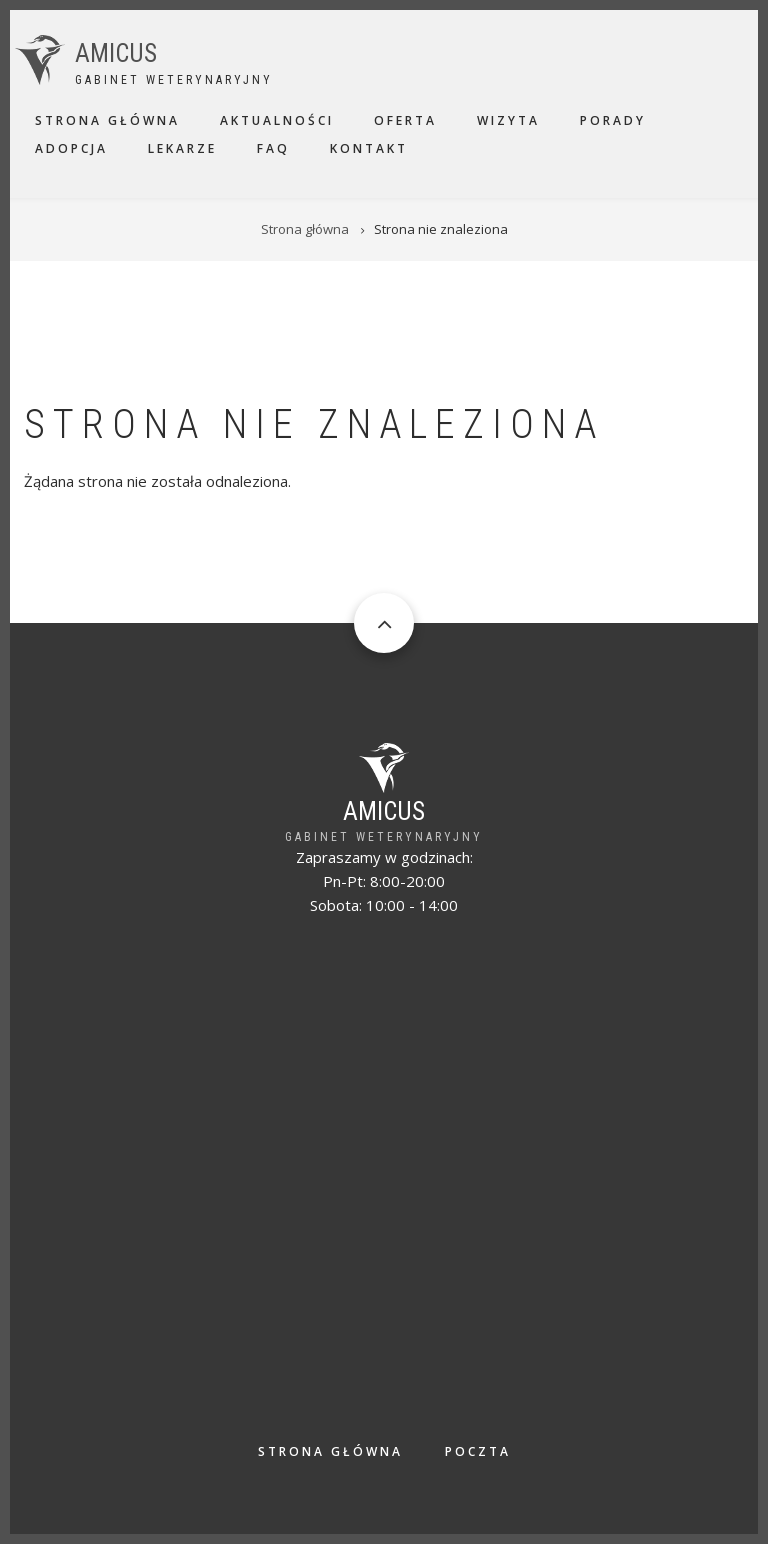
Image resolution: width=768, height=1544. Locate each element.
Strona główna (107, 120)
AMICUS (116, 53)
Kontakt (369, 148)
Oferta (405, 120)
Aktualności (277, 120)
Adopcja (71, 148)
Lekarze (182, 148)
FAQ (273, 148)
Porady (613, 120)
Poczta (478, 1451)
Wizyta (508, 120)
